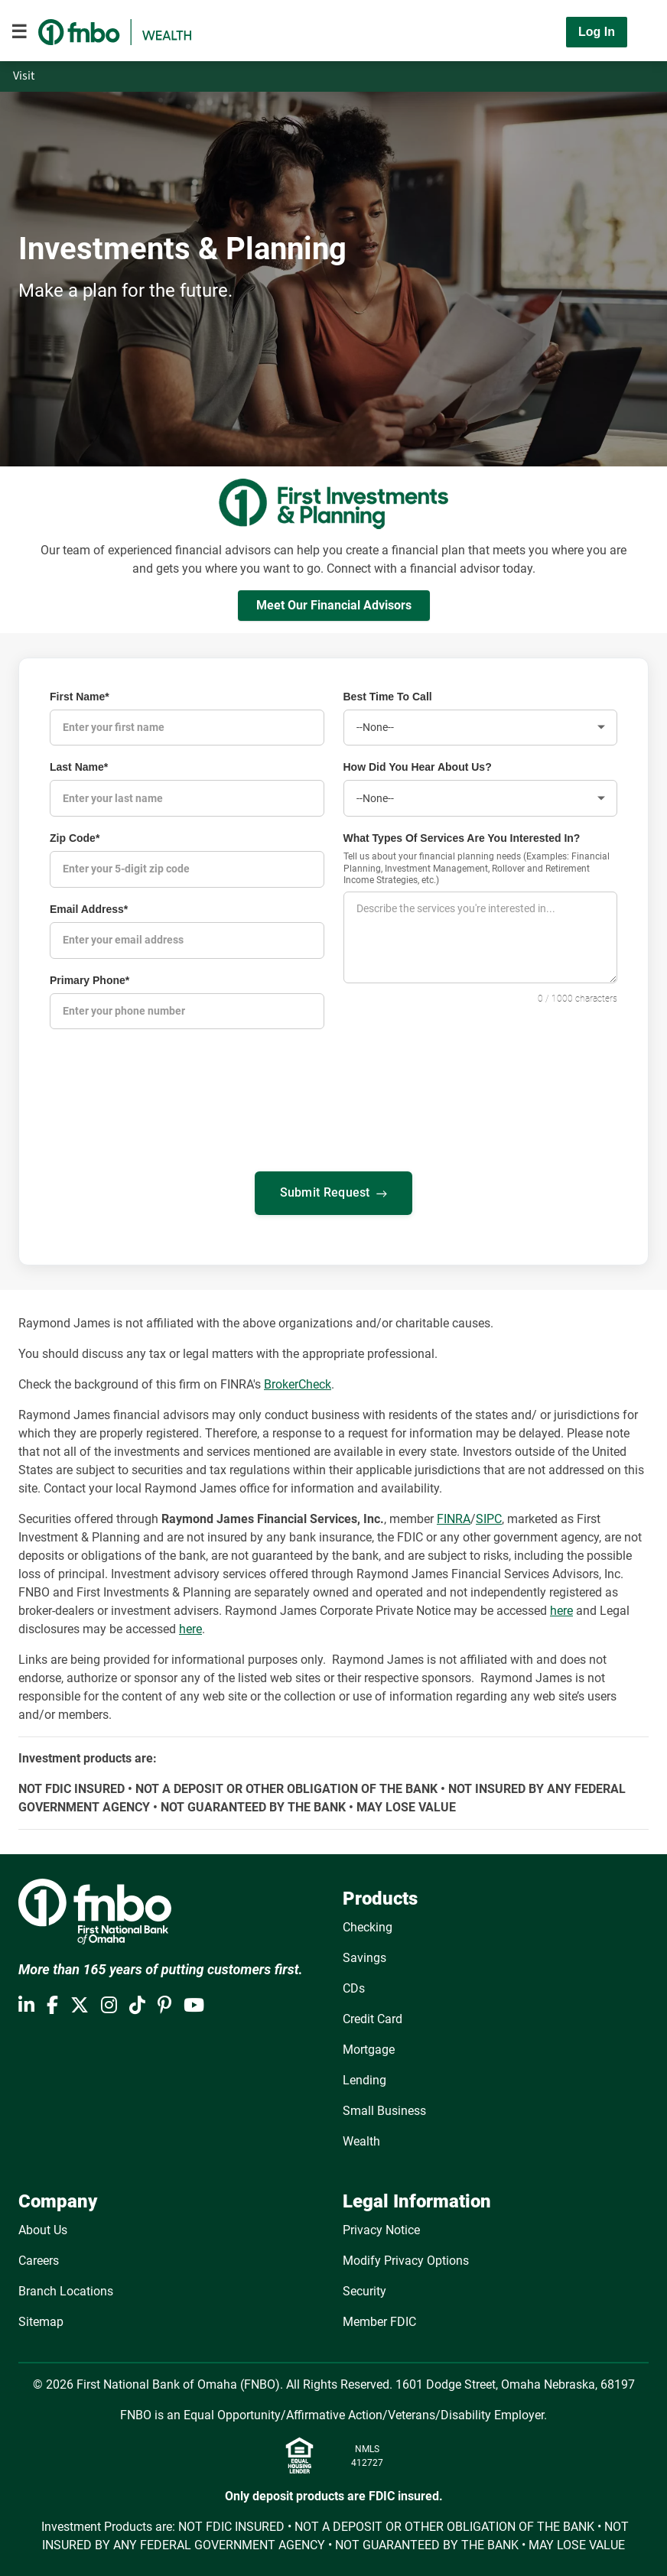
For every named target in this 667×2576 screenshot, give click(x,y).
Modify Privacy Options (406, 2257)
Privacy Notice (381, 2227)
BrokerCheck (297, 1381)
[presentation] (333, 1274)
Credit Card (372, 2016)
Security (364, 2288)
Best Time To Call (387, 696)
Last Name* (79, 767)
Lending (364, 2077)
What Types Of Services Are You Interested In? (462, 837)
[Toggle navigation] (19, 32)
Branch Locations (65, 2288)
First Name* (79, 696)
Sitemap (40, 2318)
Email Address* (89, 907)
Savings (364, 1954)
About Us (42, 2227)
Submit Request (334, 1190)
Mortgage (369, 2046)
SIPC (489, 1516)
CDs (354, 1985)
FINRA (453, 1516)
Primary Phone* (89, 978)
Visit (25, 75)
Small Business (384, 2107)
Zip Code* (74, 837)
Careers (38, 2257)
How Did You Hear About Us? (417, 767)
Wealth (361, 2138)
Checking (367, 1924)
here (561, 1607)
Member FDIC (379, 2318)
